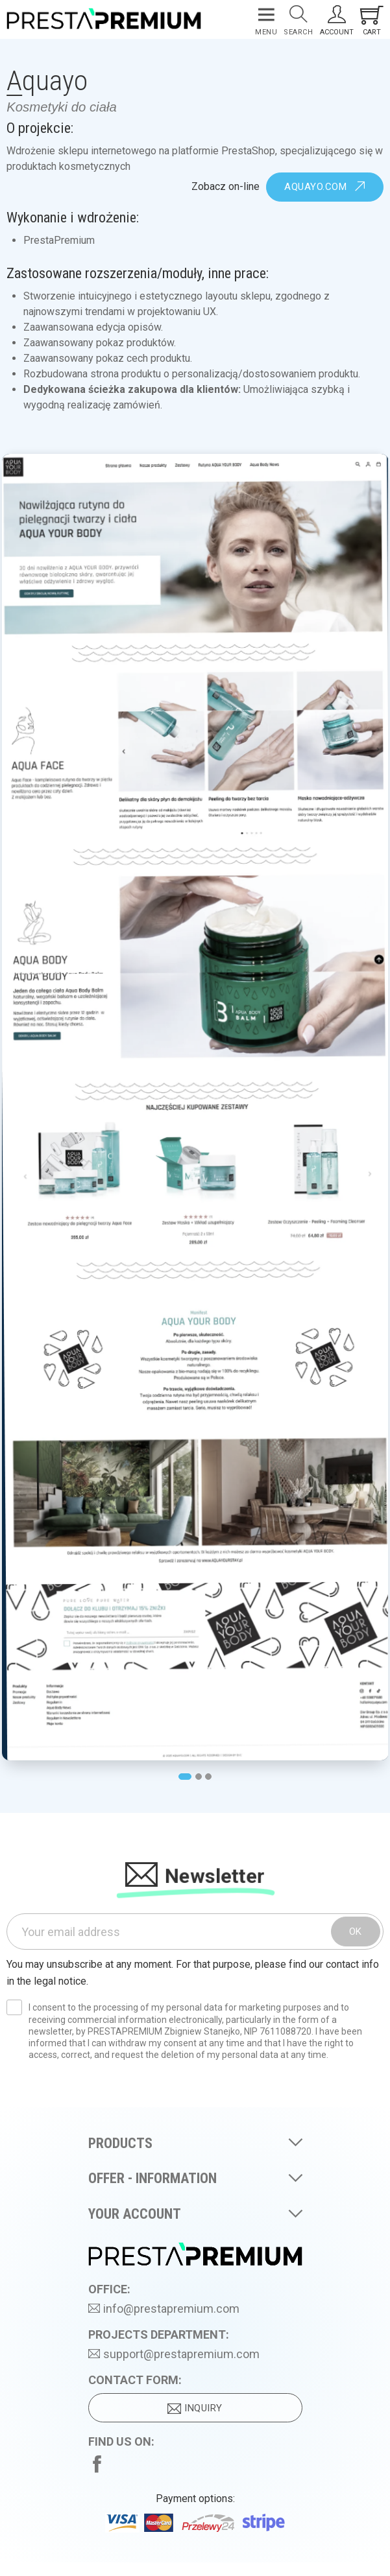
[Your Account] (337, 20)
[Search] (298, 20)
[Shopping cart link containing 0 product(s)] (372, 20)
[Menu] (266, 20)
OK (355, 1931)
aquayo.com (324, 187)
